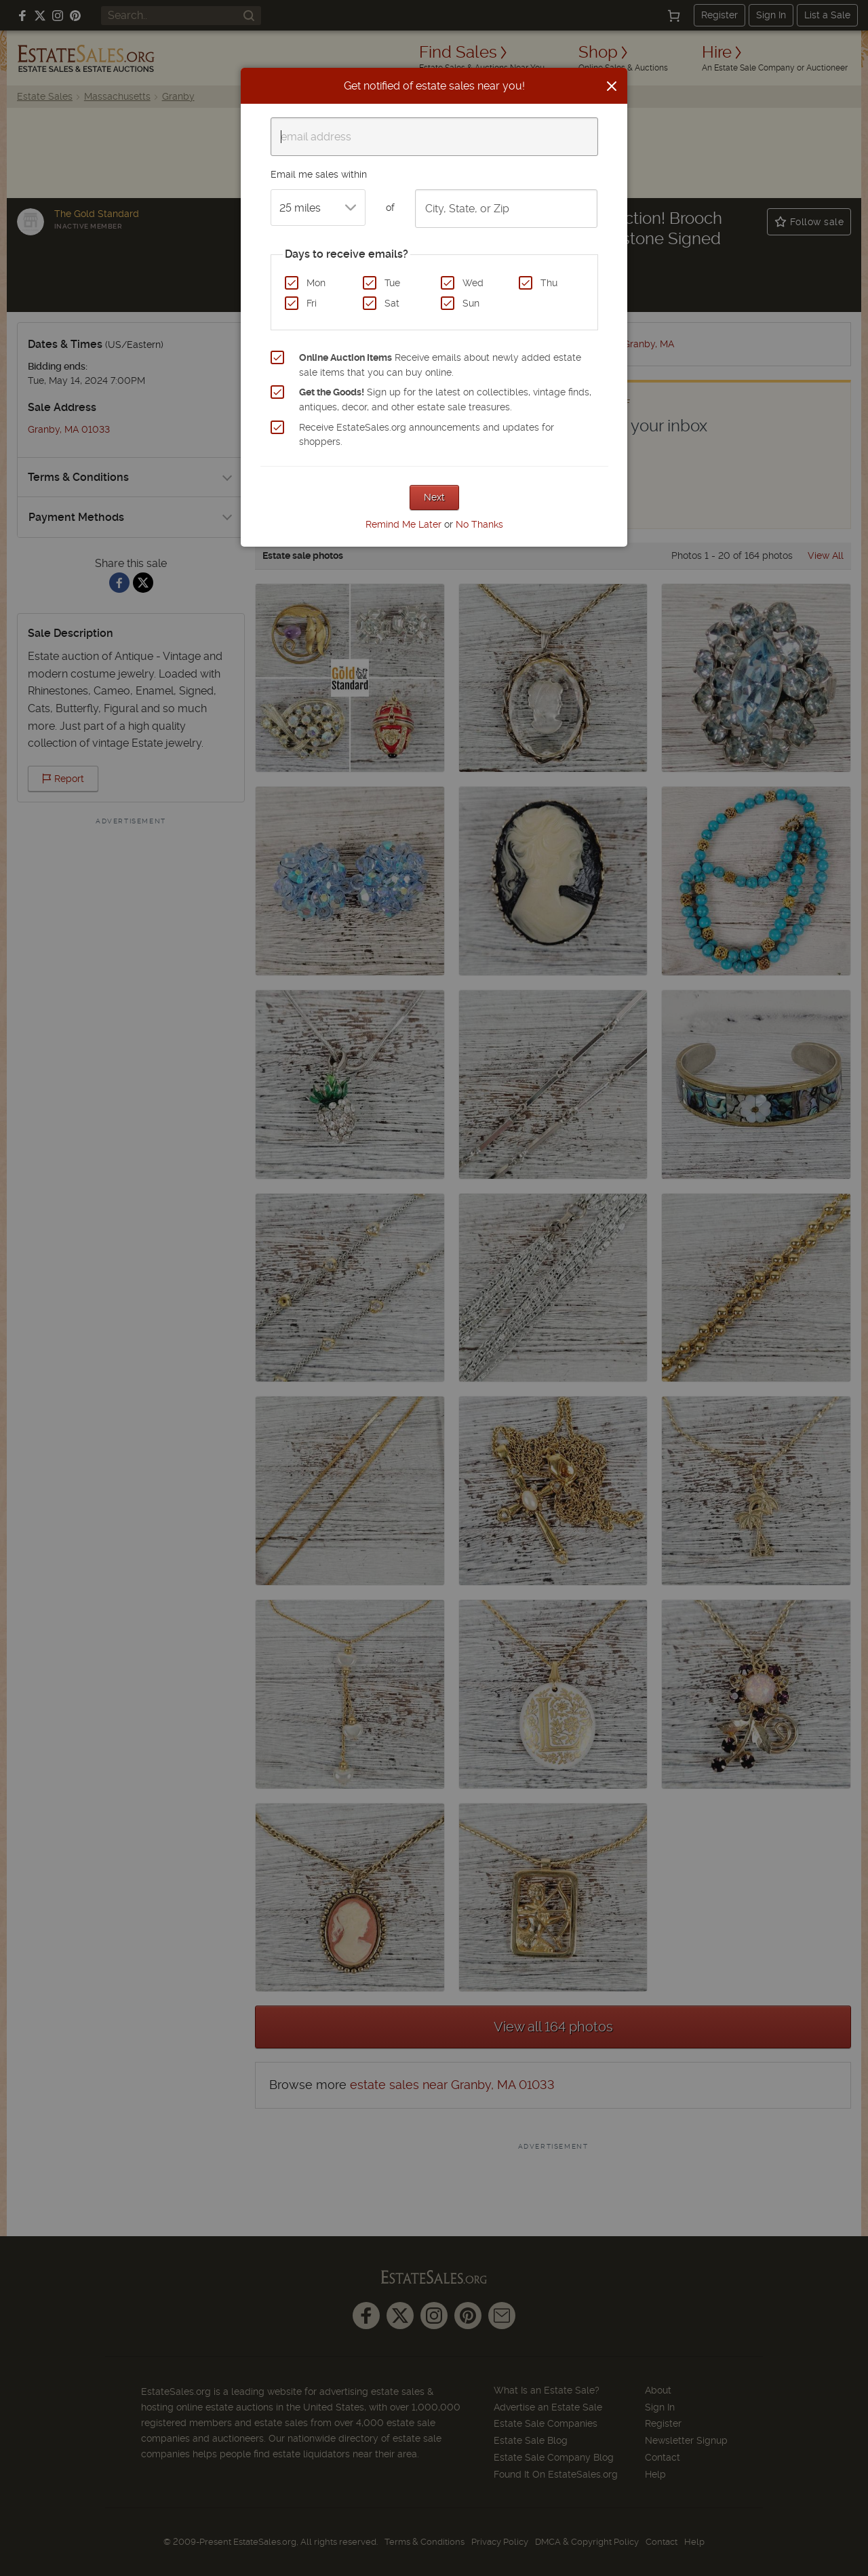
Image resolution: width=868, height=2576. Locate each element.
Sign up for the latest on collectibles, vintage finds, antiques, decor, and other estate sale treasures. (445, 399)
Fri (312, 303)
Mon (316, 282)
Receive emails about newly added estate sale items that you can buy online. (440, 365)
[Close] (611, 86)
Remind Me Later (403, 524)
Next (434, 497)
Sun (470, 303)
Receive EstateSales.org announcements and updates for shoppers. (426, 435)
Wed (473, 282)
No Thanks (479, 524)
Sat (391, 303)
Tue (392, 282)
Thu (548, 282)
